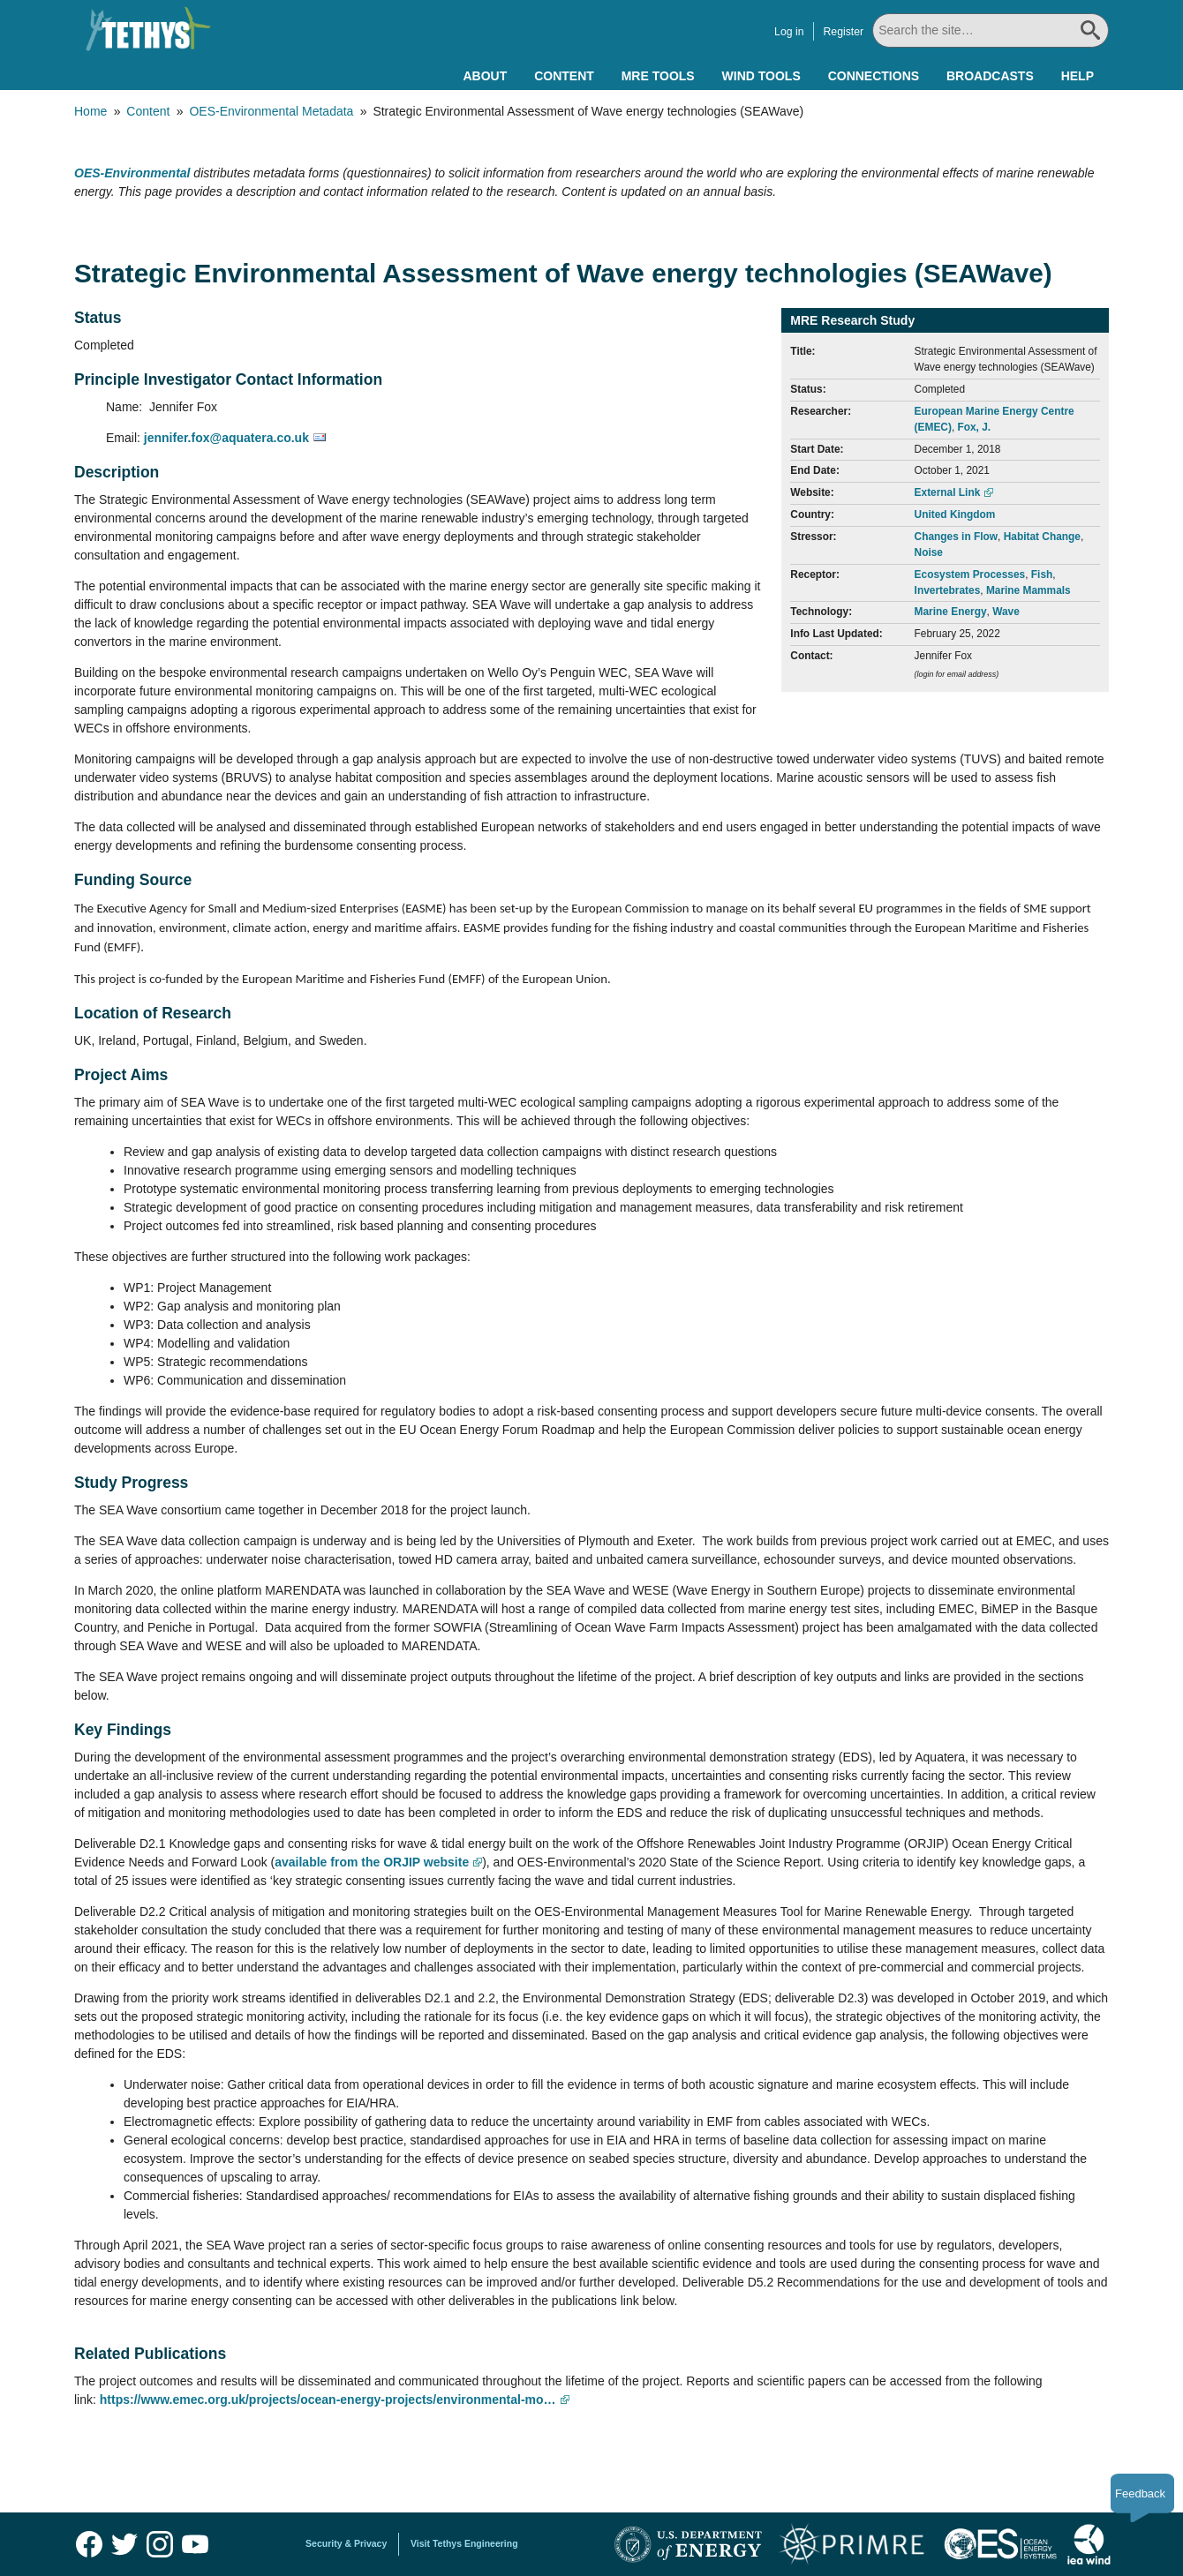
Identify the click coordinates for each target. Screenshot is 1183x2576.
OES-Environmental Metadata (271, 111)
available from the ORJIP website (372, 1862)
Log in (788, 32)
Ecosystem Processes (970, 574)
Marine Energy (951, 611)
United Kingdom (955, 514)
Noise (929, 552)
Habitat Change (1042, 536)
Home (90, 111)
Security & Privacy (346, 2543)
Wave (1006, 611)
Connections (873, 76)
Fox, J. (974, 427)
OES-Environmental (132, 173)
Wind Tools (761, 76)
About (485, 76)
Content (564, 76)
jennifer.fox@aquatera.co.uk (226, 438)
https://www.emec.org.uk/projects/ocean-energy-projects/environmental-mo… (328, 2399)
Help (1077, 76)
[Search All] (990, 30)
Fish (1041, 574)
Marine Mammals (1028, 590)
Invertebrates (948, 590)
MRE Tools (658, 76)
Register (843, 32)
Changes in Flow (956, 536)
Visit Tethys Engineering (464, 2543)
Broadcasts (990, 76)
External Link (948, 492)
